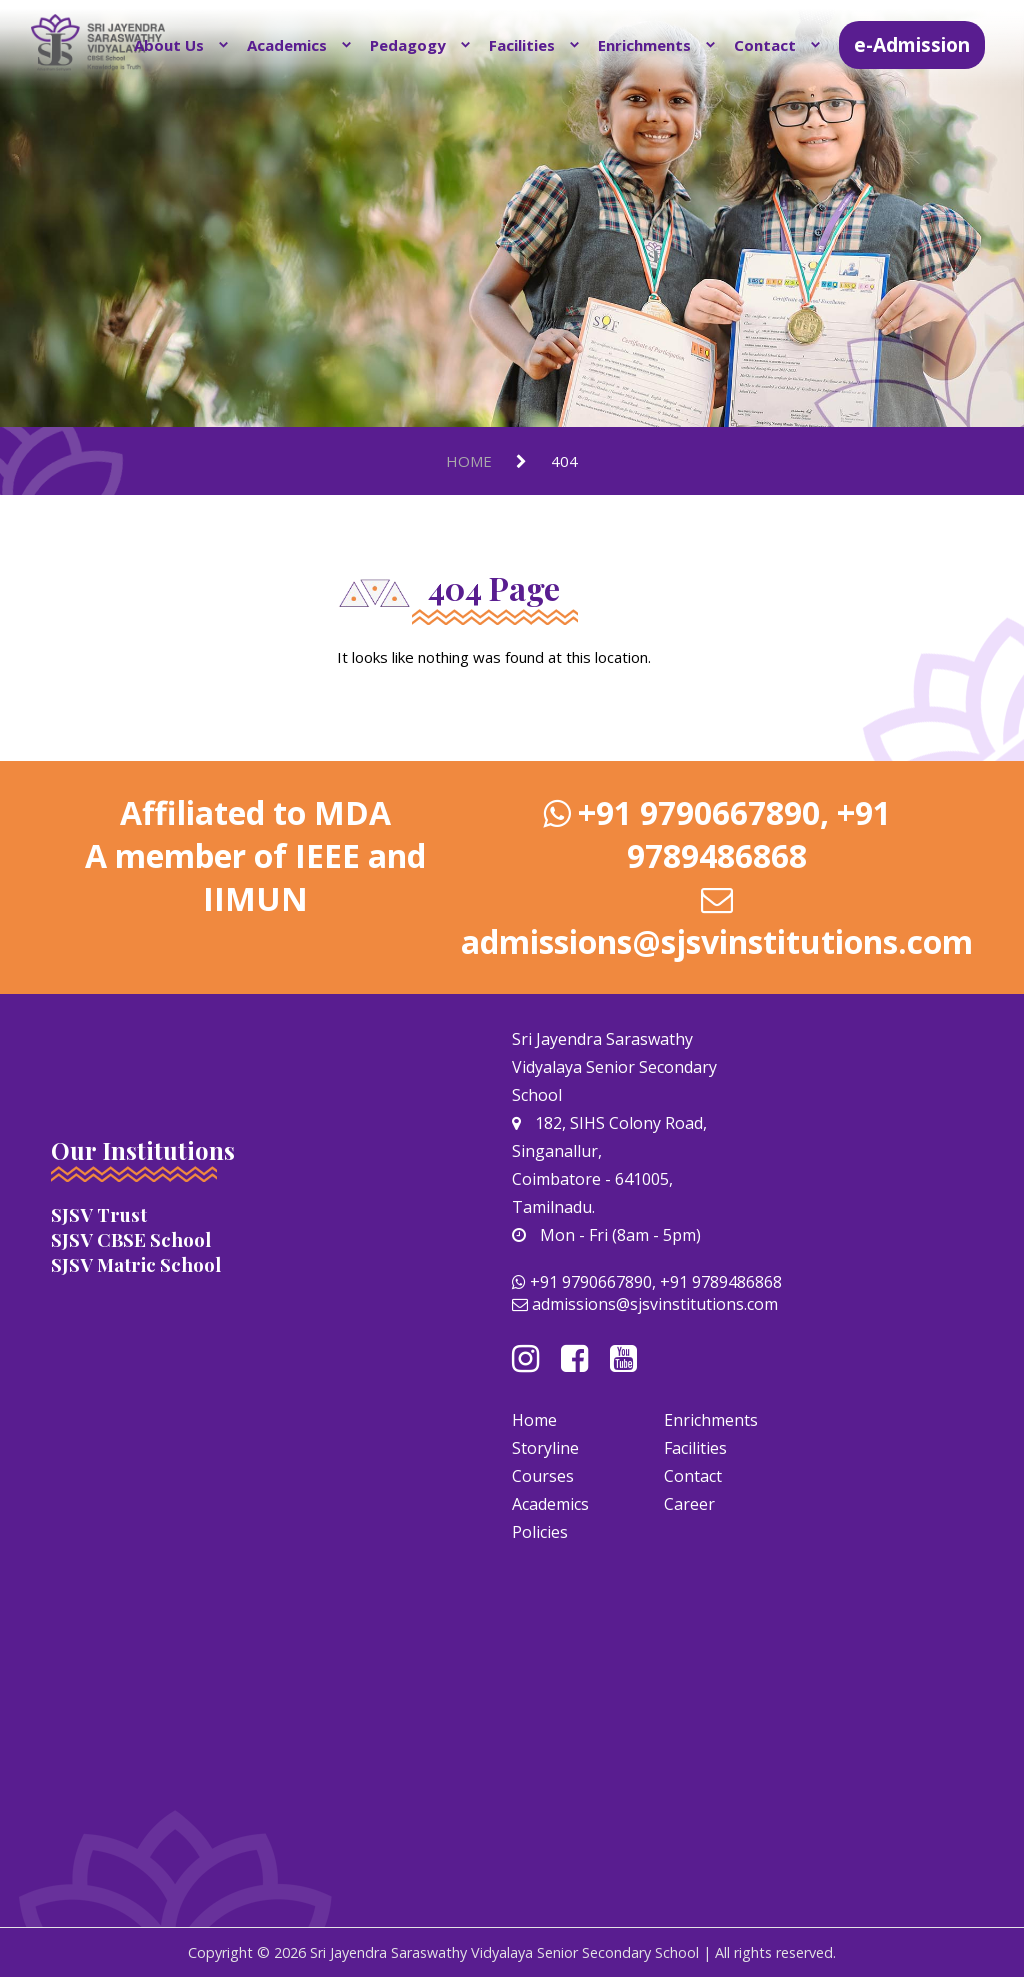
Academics (287, 45)
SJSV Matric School (136, 1264)
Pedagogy (408, 45)
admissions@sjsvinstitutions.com (717, 941)
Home (469, 461)
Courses (543, 1476)
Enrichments (644, 45)
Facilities (522, 45)
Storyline (545, 1448)
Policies (540, 1532)
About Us (169, 45)
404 (564, 461)
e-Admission (912, 44)
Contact (765, 45)
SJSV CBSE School (131, 1239)
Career (689, 1504)
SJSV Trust (99, 1214)
